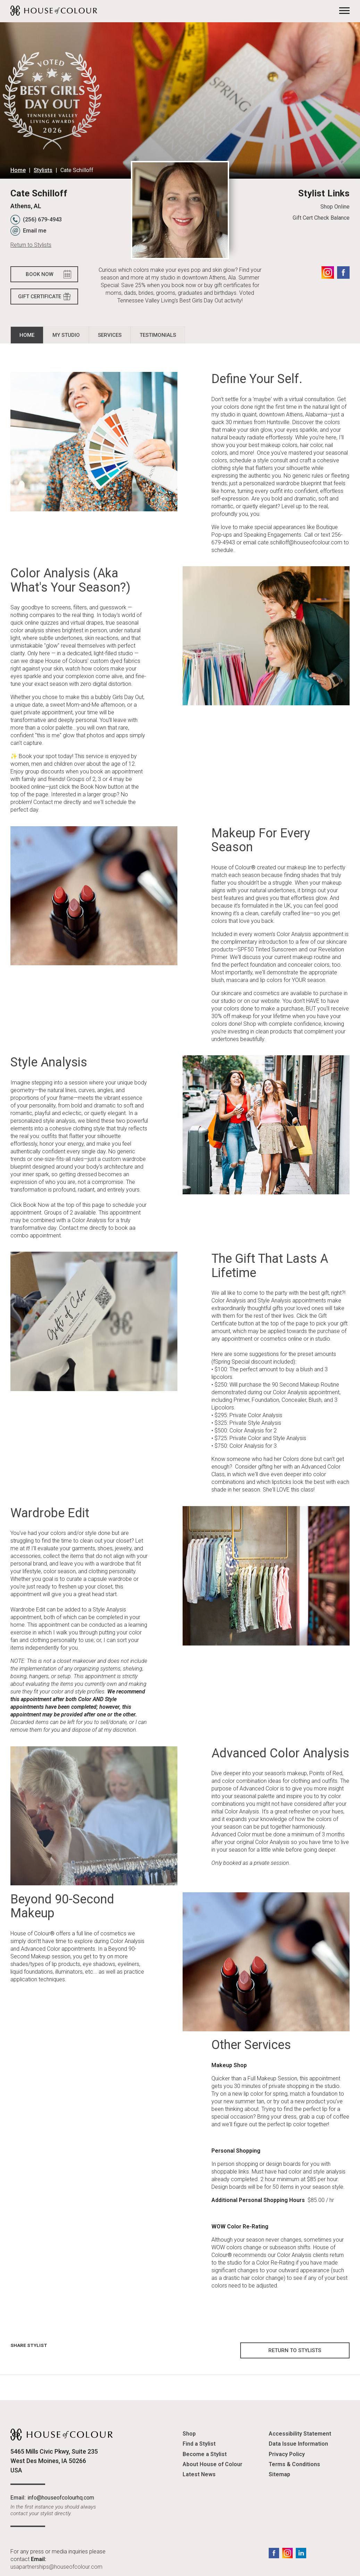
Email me (35, 230)
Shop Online (335, 206)
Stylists (43, 170)
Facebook (343, 272)
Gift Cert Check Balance (321, 217)
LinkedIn (301, 2553)
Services (110, 335)
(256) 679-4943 (42, 219)
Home (18, 170)
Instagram (327, 272)
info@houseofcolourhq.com (60, 2497)
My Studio (66, 335)
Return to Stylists (30, 245)
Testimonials (158, 335)
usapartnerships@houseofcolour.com (56, 2566)
